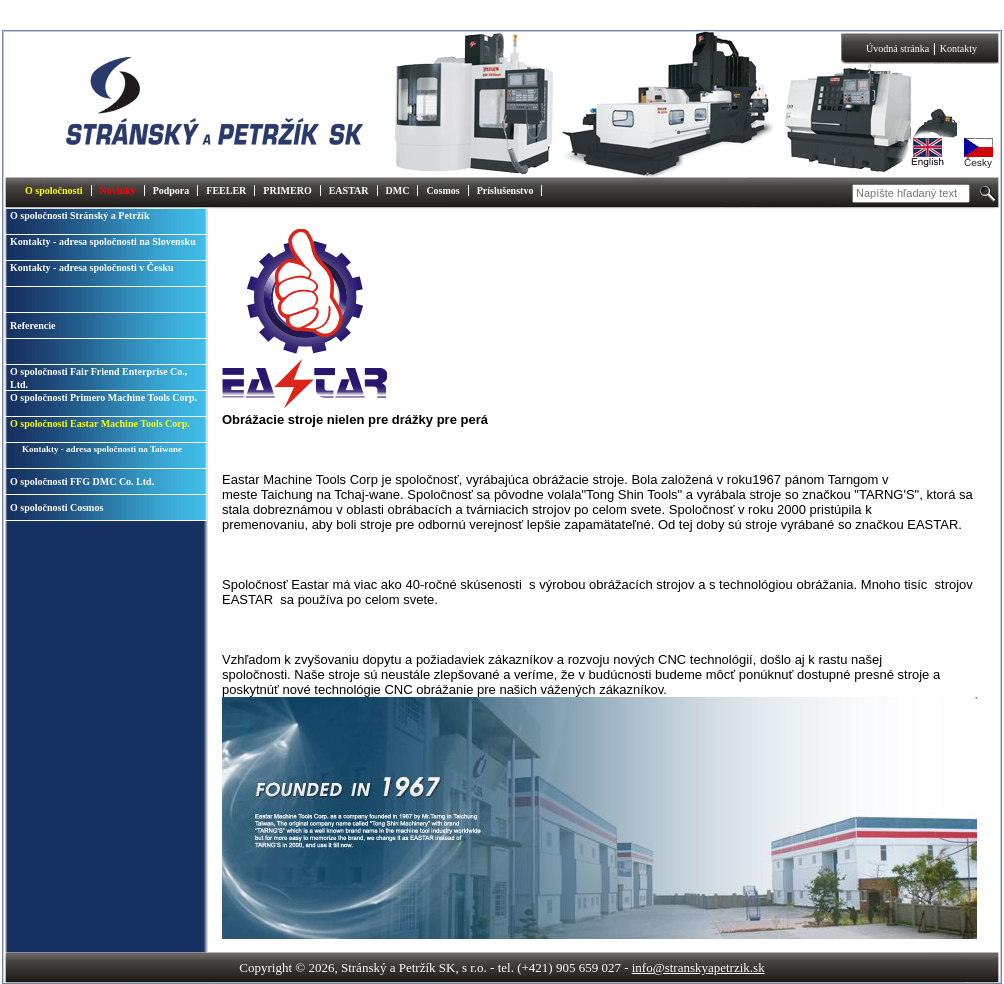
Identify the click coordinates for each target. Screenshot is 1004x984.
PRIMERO (287, 190)
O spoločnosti (54, 190)
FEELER (226, 190)
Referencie (32, 325)
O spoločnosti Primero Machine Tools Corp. (103, 397)
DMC (398, 190)
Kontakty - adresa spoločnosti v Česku (91, 267)
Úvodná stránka (897, 48)
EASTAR (349, 190)
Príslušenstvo (505, 190)
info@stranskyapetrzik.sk (698, 967)
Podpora (171, 190)
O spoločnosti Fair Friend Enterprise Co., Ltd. (98, 378)
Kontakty (958, 48)
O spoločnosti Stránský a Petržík (79, 215)
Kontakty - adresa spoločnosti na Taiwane (102, 449)
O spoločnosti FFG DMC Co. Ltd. (82, 481)
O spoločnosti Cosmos (56, 507)
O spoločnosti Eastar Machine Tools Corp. (100, 423)
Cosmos (442, 190)
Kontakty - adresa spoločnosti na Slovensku (103, 241)
